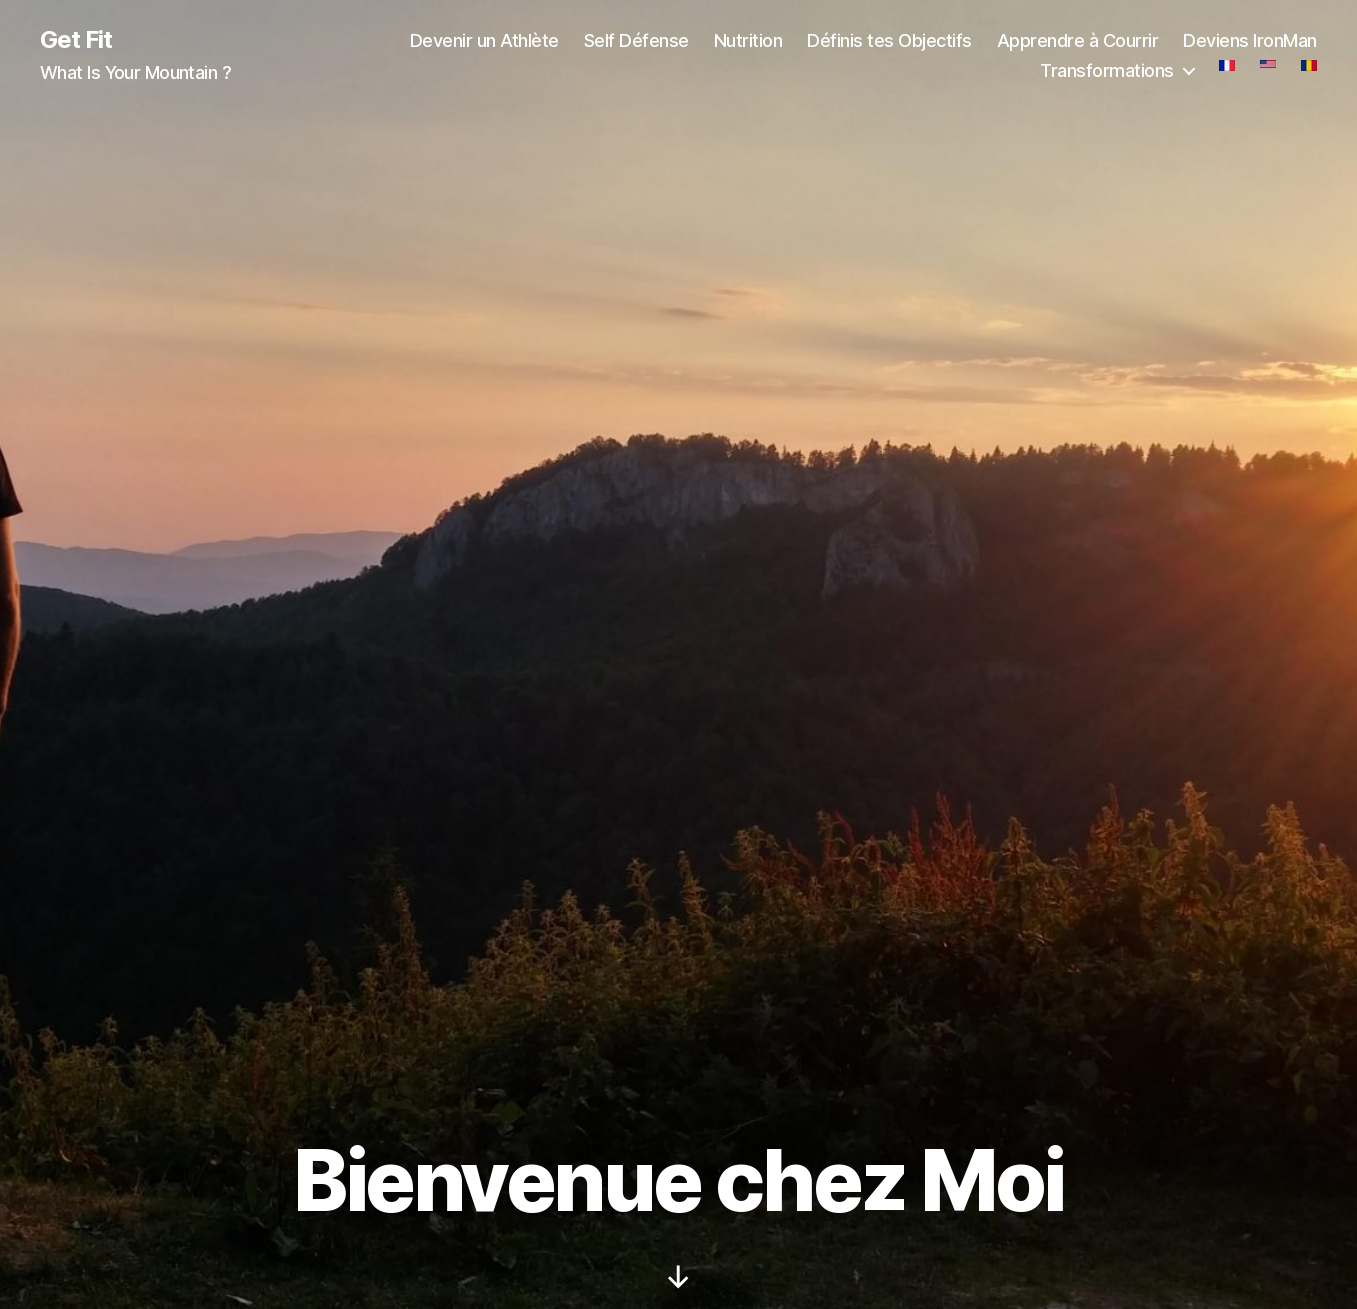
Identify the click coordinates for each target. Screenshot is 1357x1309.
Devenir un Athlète (484, 40)
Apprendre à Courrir (1078, 40)
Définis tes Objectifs (889, 40)
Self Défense (636, 40)
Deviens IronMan (1250, 40)
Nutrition (748, 40)
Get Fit (76, 40)
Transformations (1107, 70)
